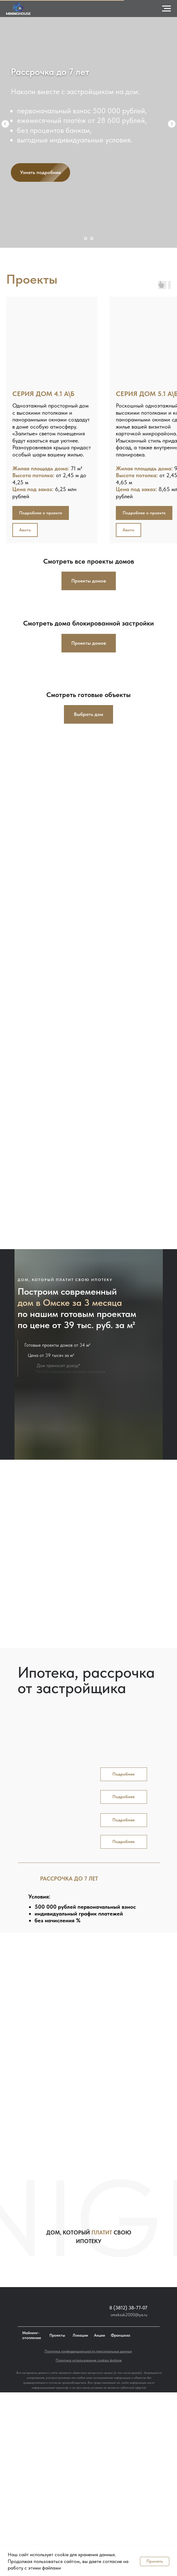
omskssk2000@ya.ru (129, 2314)
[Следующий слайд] (171, 124)
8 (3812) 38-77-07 (128, 2308)
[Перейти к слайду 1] (85, 238)
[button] (144, 513)
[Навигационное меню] (166, 9)
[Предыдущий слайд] (5, 124)
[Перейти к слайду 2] (91, 238)
